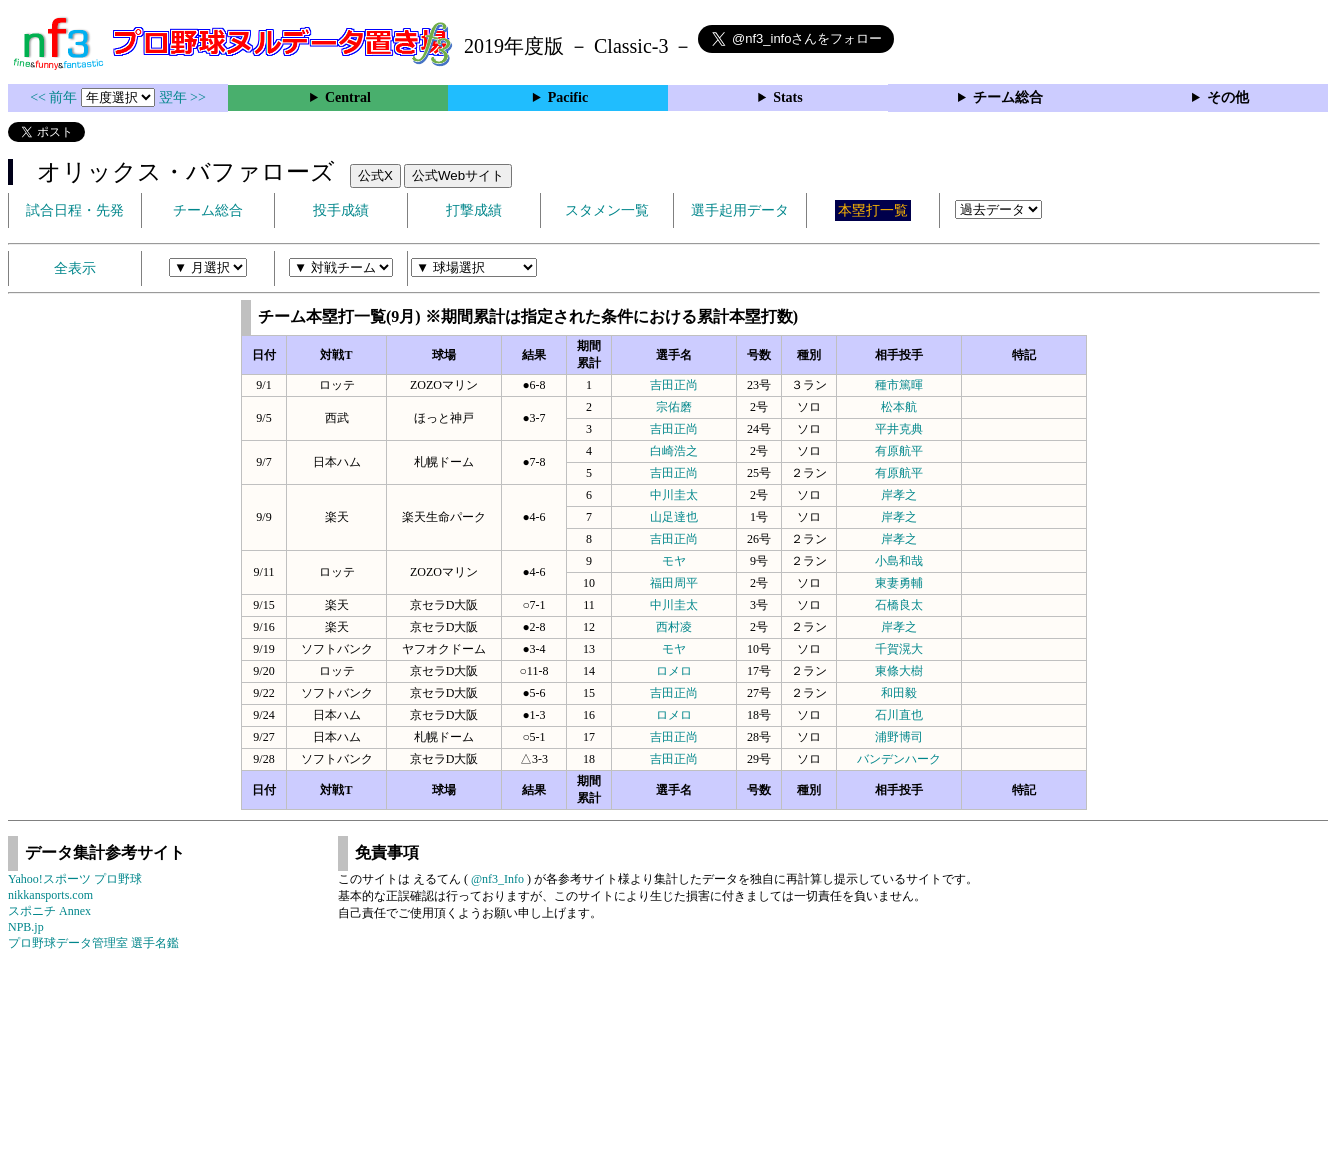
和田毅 (899, 693)
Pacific (568, 97)
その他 (1228, 97)
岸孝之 (899, 495)
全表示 (75, 268)
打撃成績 (474, 210)
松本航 (899, 407)
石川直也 (899, 715)
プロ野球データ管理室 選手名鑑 (93, 943)
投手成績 (341, 210)
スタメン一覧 (607, 210)
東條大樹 (899, 671)
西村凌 (674, 627)
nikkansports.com (50, 895)
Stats (788, 97)
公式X (375, 175)
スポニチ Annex (49, 911)
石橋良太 (899, 605)
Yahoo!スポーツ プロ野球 (75, 879)
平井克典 (899, 429)
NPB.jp (26, 927)
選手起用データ (740, 210)
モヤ (674, 561)
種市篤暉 (899, 385)
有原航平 (899, 451)
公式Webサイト (458, 175)
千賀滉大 (899, 649)
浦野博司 (899, 737)
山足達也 (674, 517)
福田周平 (674, 583)
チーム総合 (1008, 97)
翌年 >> (182, 97)
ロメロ (674, 671)
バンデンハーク (899, 759)
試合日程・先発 (75, 210)
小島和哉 (899, 561)
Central (348, 97)
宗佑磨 (674, 407)
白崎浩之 (674, 451)
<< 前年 (55, 97)
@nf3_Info (497, 879)
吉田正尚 (674, 385)
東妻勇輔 (899, 583)
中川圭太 (674, 495)
